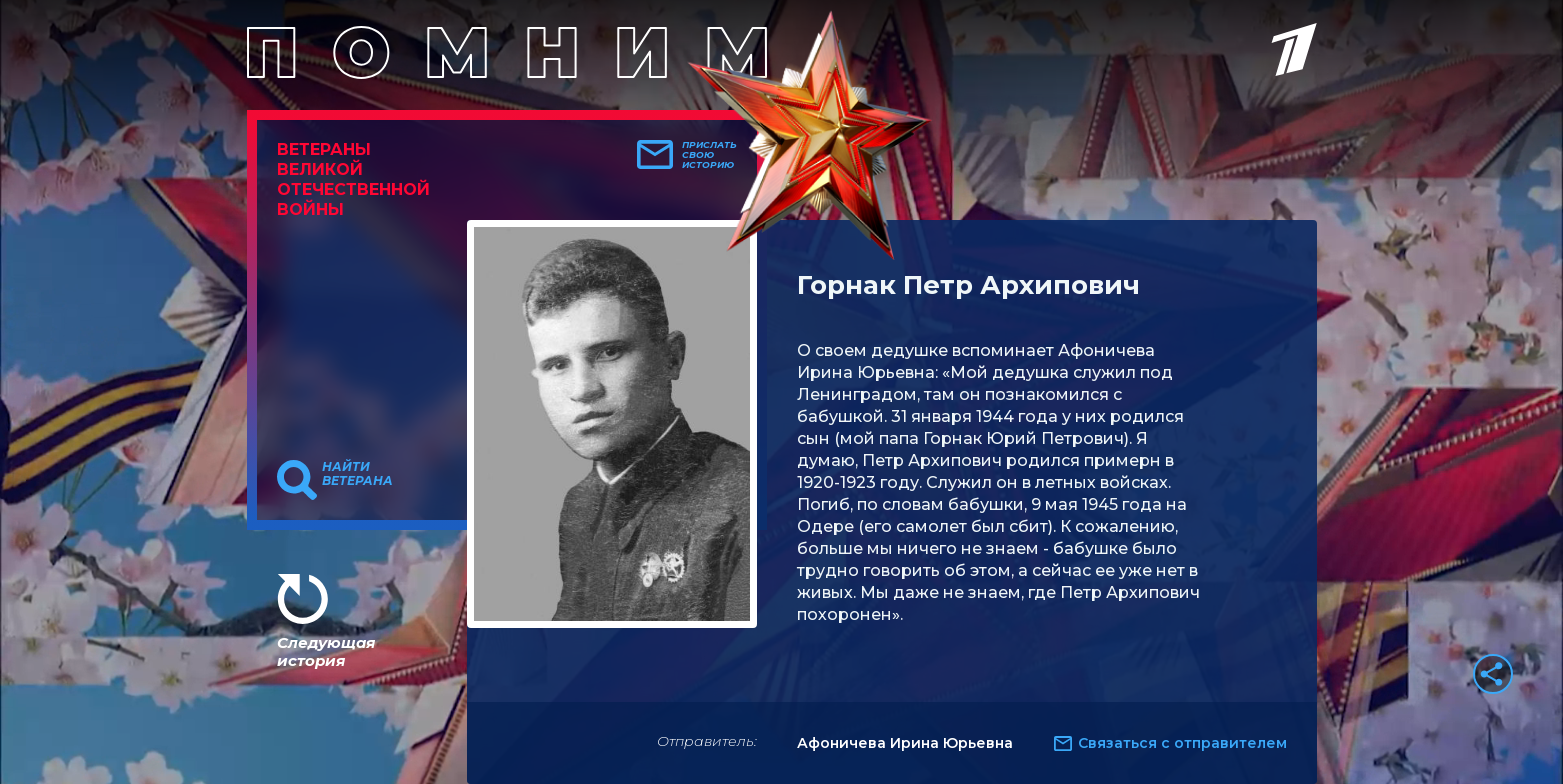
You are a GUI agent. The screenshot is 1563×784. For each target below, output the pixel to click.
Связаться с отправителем (1182, 743)
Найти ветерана (357, 474)
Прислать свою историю (709, 155)
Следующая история (326, 651)
